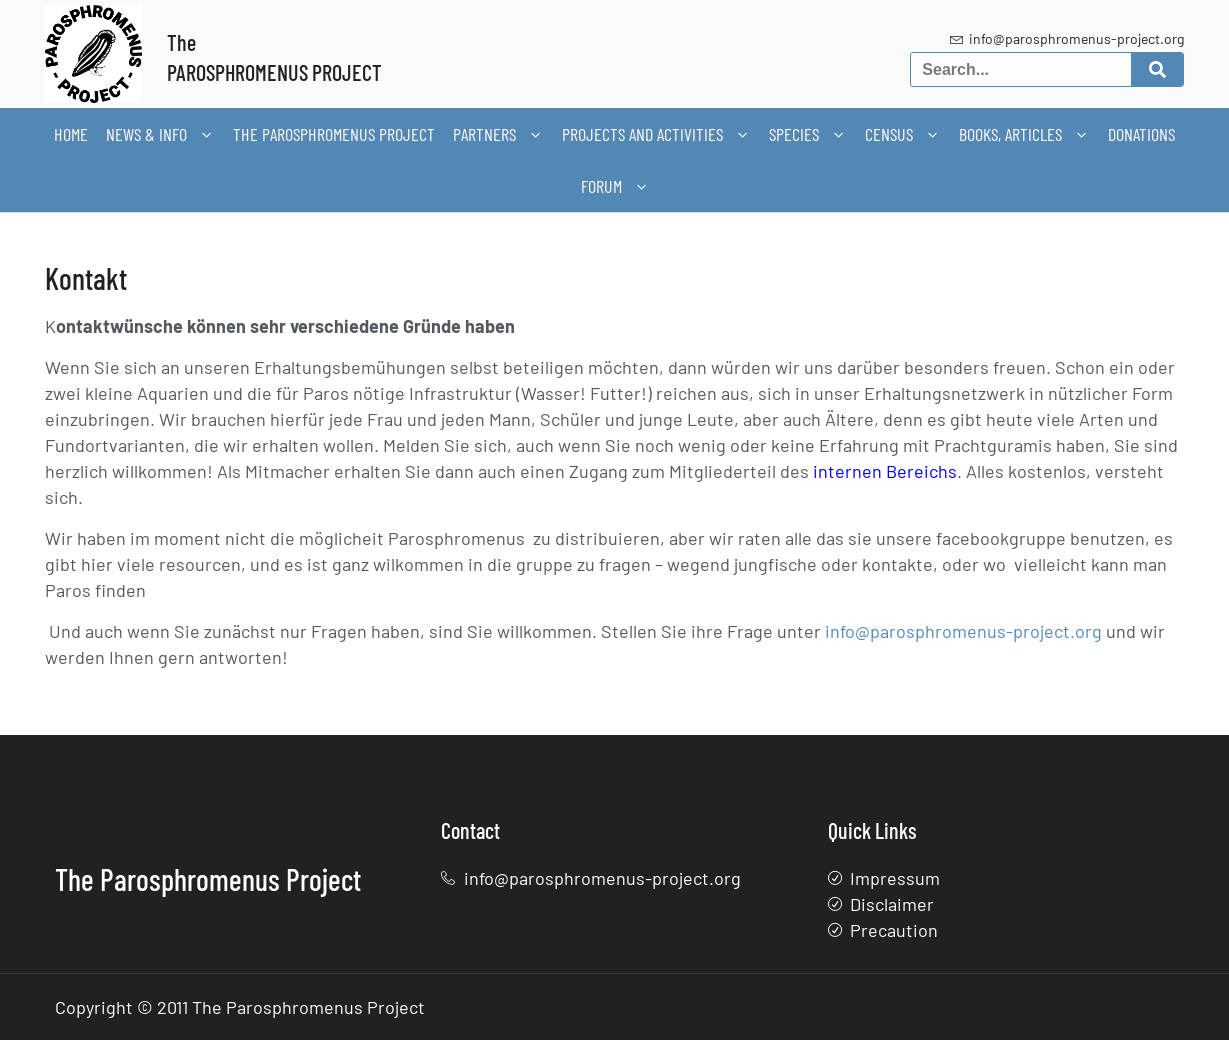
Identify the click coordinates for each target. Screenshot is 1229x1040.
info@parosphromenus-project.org (963, 631)
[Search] (1157, 69)
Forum (615, 186)
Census (903, 134)
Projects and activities (656, 134)
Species (808, 134)
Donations (1141, 134)
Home (71, 134)
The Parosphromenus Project (334, 134)
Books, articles (1024, 134)
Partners (498, 134)
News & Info (160, 134)
